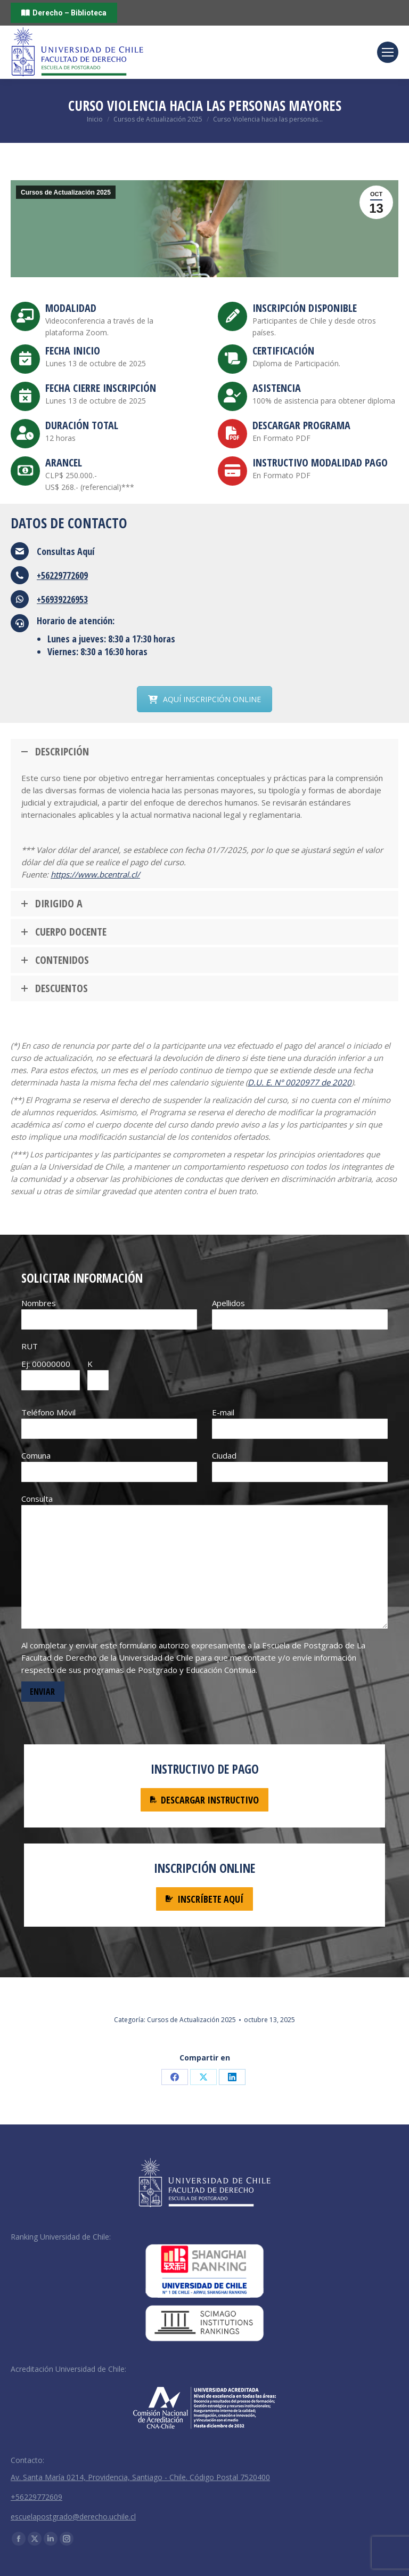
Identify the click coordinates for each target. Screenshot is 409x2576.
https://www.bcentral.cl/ (95, 874)
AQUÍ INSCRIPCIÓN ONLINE (204, 699)
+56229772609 (62, 575)
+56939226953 (62, 599)
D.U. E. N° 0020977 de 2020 (299, 1082)
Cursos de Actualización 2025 (66, 192)
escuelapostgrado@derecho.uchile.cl (73, 2516)
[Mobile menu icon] (387, 52)
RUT (29, 1346)
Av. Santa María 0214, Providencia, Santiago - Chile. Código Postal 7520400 (140, 2477)
